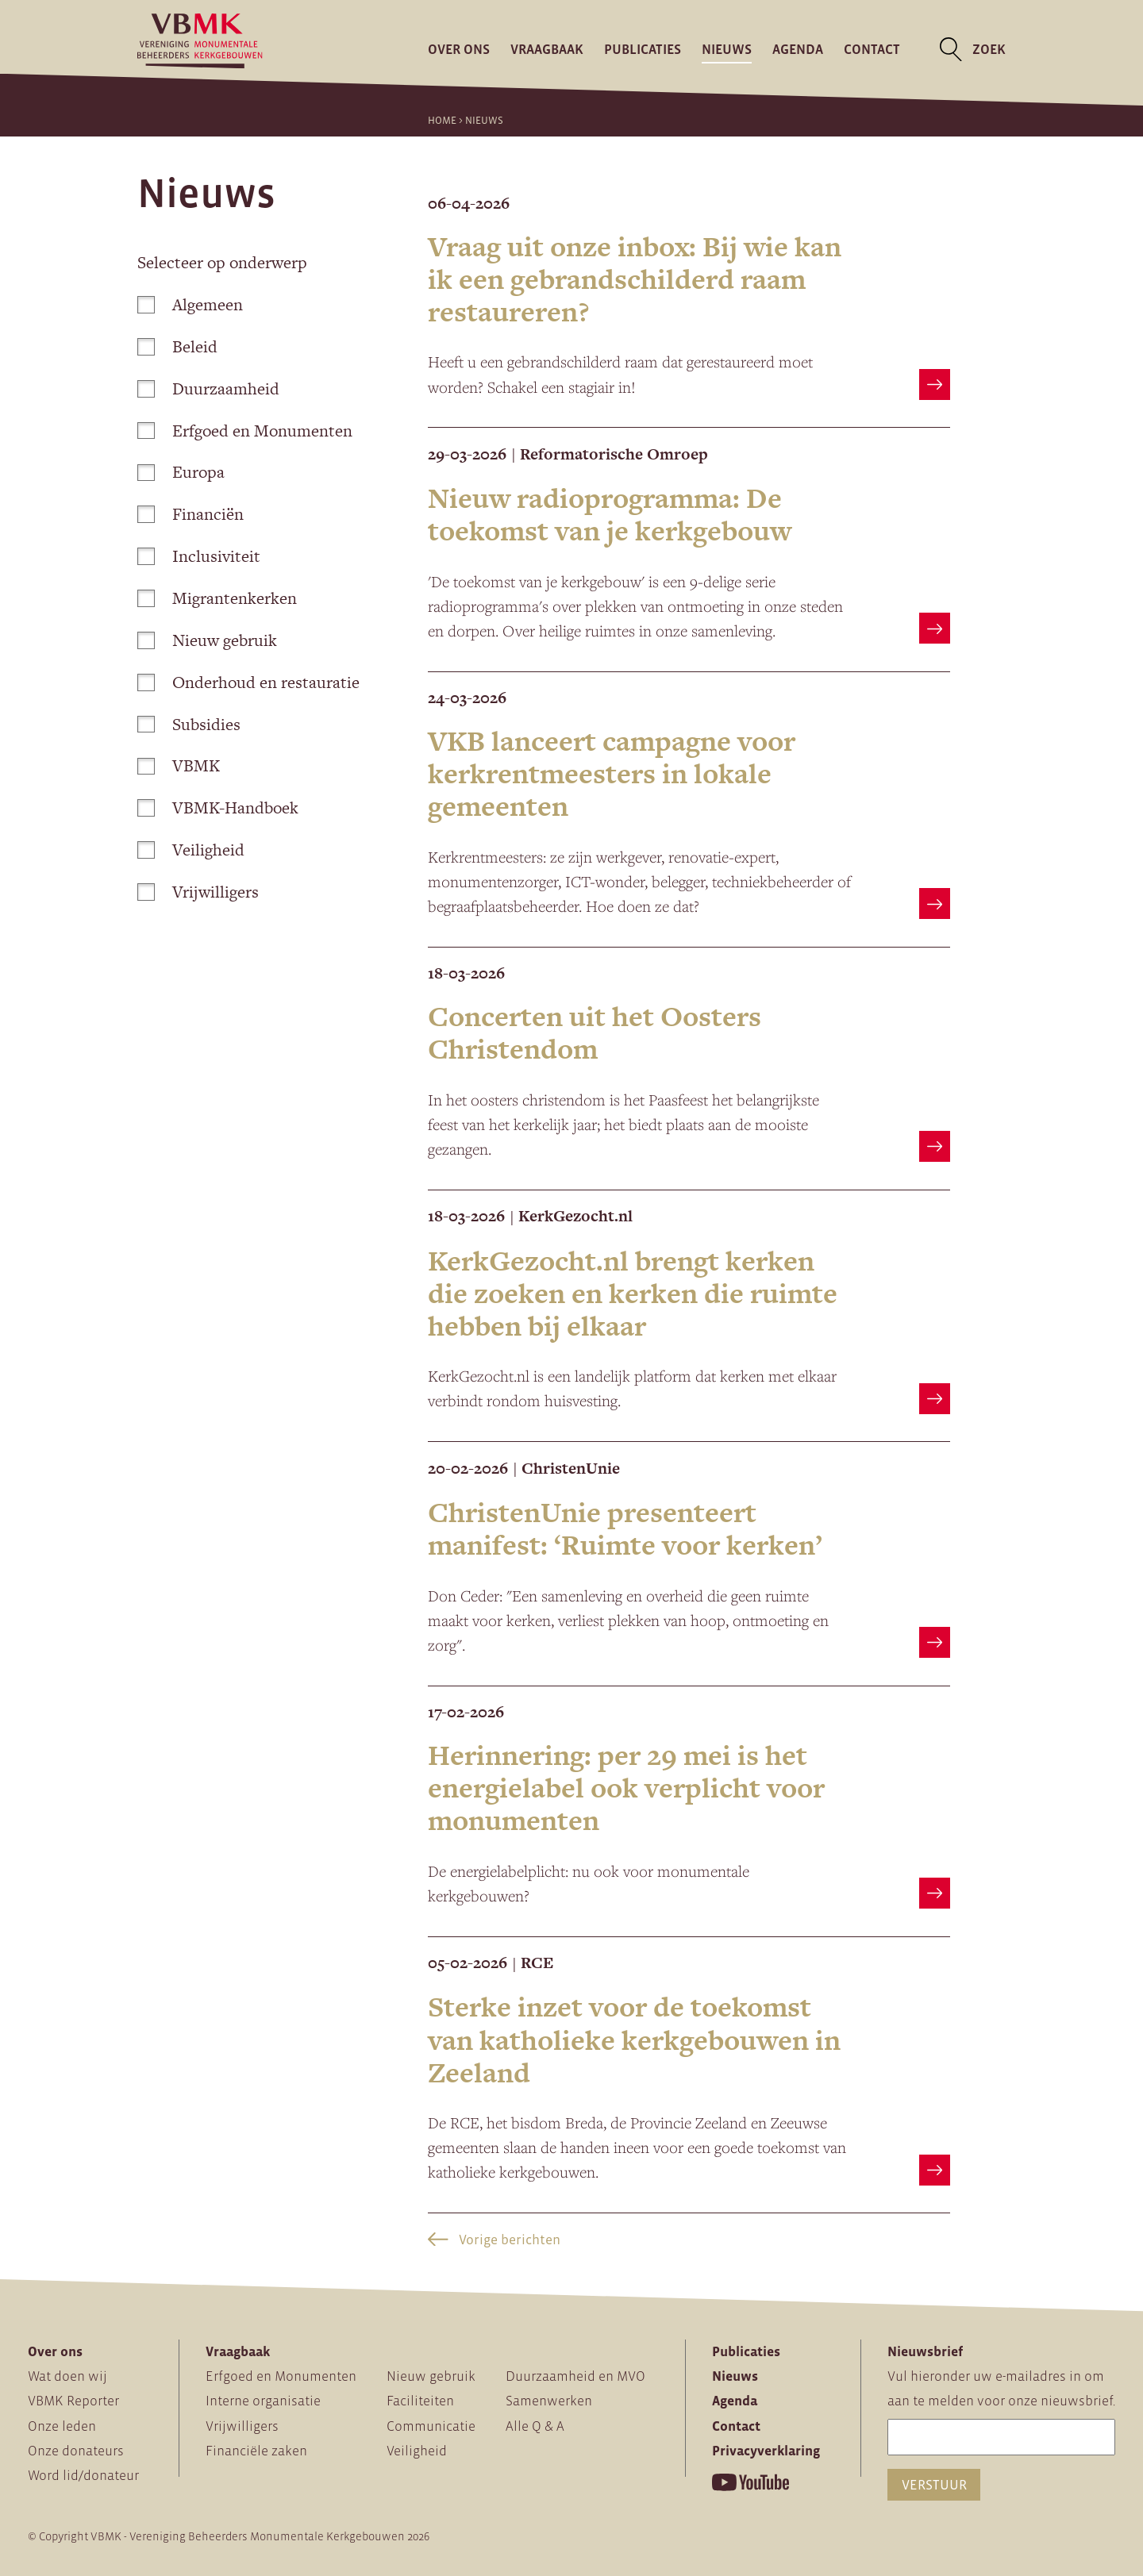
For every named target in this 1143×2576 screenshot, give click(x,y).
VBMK (178, 765)
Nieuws (727, 49)
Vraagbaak (546, 49)
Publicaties (642, 49)
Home (442, 120)
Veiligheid (190, 849)
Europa (180, 471)
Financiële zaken (256, 2451)
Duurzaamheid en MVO (575, 2376)
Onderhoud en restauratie (248, 682)
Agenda (797, 49)
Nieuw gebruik (206, 640)
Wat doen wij (67, 2376)
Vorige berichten (494, 2239)
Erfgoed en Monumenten (244, 430)
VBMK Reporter (73, 2401)
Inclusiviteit (198, 555)
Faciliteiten (420, 2401)
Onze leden (62, 2426)
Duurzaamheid (208, 388)
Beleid (177, 346)
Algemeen (189, 304)
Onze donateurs (76, 2451)
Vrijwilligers (197, 891)
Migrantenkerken (216, 597)
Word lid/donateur (83, 2475)
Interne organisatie (263, 2401)
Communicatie (431, 2426)
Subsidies (188, 724)
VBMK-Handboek (217, 807)
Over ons (459, 49)
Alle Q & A (535, 2426)
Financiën (190, 513)
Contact (872, 49)
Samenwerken (549, 2401)
